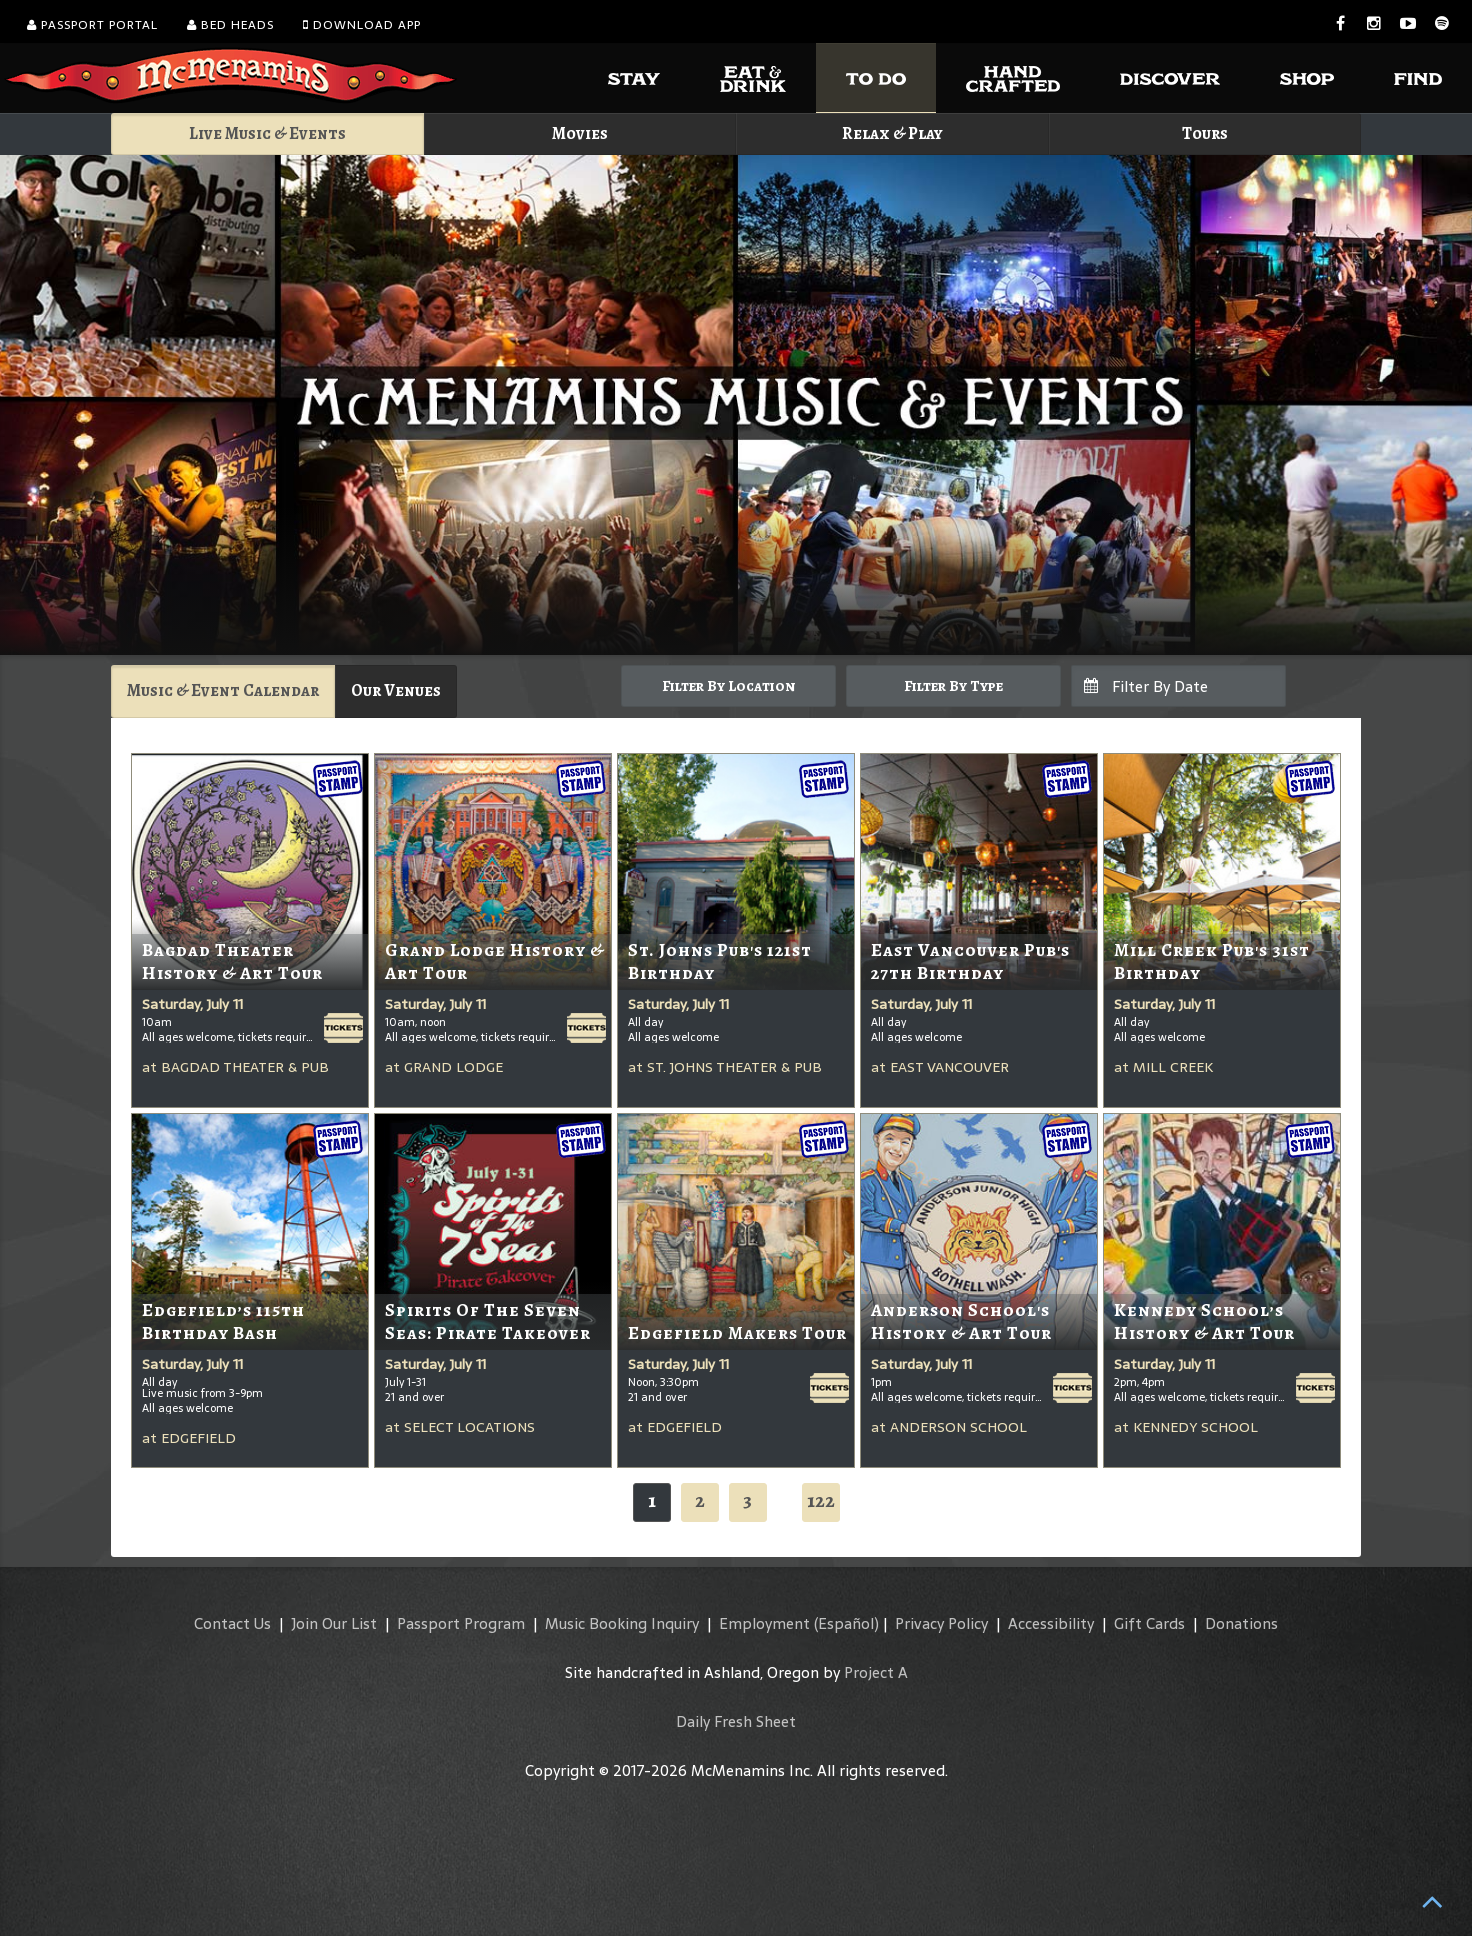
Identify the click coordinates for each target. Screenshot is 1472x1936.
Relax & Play (892, 133)
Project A (876, 1672)
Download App (362, 25)
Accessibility (1051, 1623)
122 (821, 1500)
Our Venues (396, 690)
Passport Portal (92, 25)
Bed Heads (230, 25)
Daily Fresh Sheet (736, 1721)
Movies (580, 133)
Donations (1241, 1623)
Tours (1205, 133)
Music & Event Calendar (223, 690)
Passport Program (461, 1623)
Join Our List (334, 1623)
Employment (764, 1623)
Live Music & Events (267, 133)
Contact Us (232, 1623)
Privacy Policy (941, 1623)
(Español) (846, 1623)
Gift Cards (1149, 1623)
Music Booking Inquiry (622, 1623)
